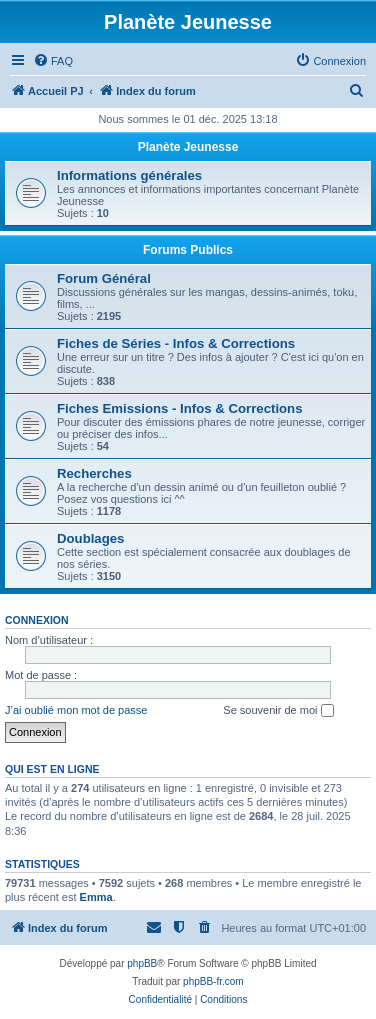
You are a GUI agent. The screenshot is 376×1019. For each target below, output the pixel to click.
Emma (96, 897)
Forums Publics (188, 250)
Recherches (94, 473)
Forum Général (104, 278)
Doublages (90, 538)
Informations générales (129, 175)
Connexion (37, 620)
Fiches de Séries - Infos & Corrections (176, 343)
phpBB (142, 963)
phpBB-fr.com (213, 981)
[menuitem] (53, 61)
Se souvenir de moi (278, 711)
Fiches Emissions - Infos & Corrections (180, 408)
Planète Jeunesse (188, 147)
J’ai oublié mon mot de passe (76, 710)
